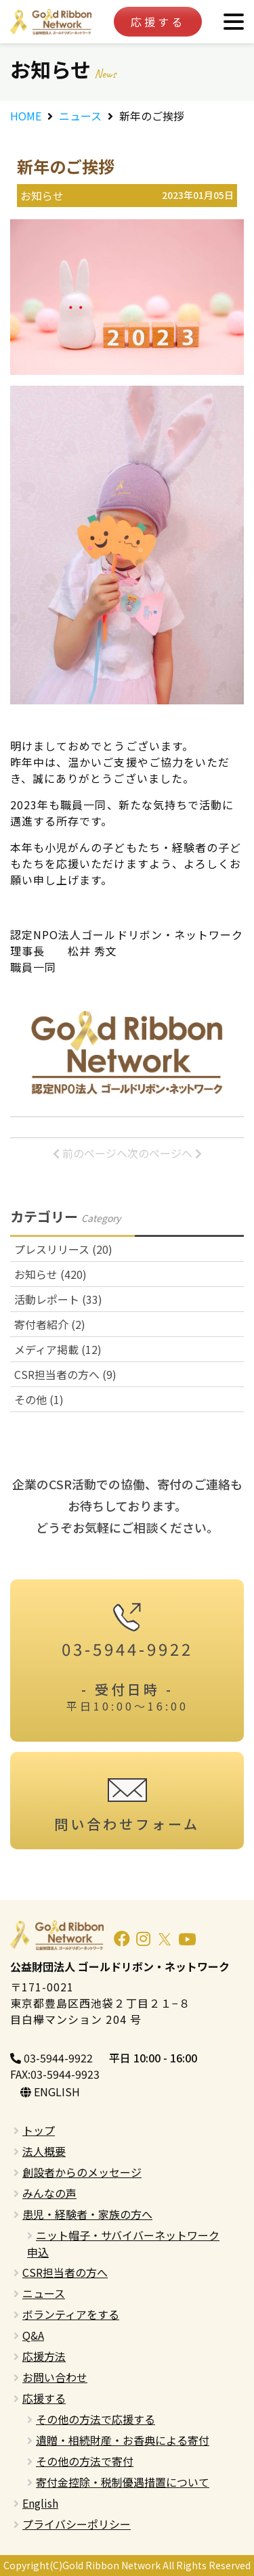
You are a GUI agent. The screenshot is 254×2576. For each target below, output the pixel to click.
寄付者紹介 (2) (49, 1324)
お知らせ (42, 195)
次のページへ (164, 1153)
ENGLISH (50, 2091)
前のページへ (90, 1153)
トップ (38, 2130)
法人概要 (44, 2151)
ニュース (80, 116)
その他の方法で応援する (95, 2419)
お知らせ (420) (50, 1274)
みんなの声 (49, 2193)
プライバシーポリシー (76, 2524)
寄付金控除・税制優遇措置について (122, 2482)
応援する (158, 22)
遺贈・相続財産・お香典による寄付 (122, 2440)
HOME (25, 116)
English (40, 2503)
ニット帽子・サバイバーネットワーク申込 (123, 2243)
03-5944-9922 (51, 2058)
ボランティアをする (70, 2314)
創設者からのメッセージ (82, 2172)
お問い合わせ (54, 2377)
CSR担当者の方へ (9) (65, 1374)
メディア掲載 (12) (58, 1349)
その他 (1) (39, 1399)
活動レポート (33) (58, 1299)
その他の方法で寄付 (84, 2461)
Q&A (33, 2335)
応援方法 (44, 2356)
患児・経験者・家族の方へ (87, 2214)
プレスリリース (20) (63, 1249)
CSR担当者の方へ (65, 2272)
